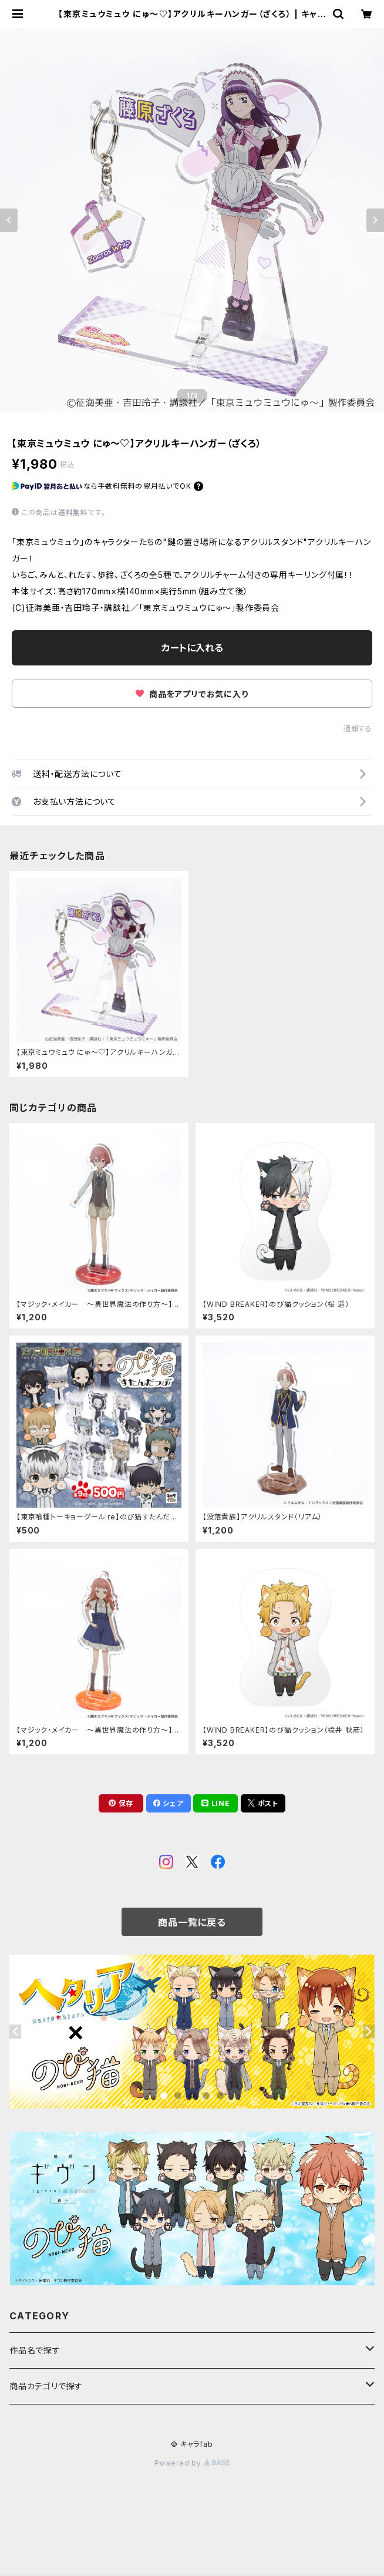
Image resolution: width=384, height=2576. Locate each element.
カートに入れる (192, 648)
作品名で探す (34, 2350)
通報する (357, 728)
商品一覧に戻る (192, 1922)
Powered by (192, 2463)
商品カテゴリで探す (46, 2386)
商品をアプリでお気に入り (192, 694)
